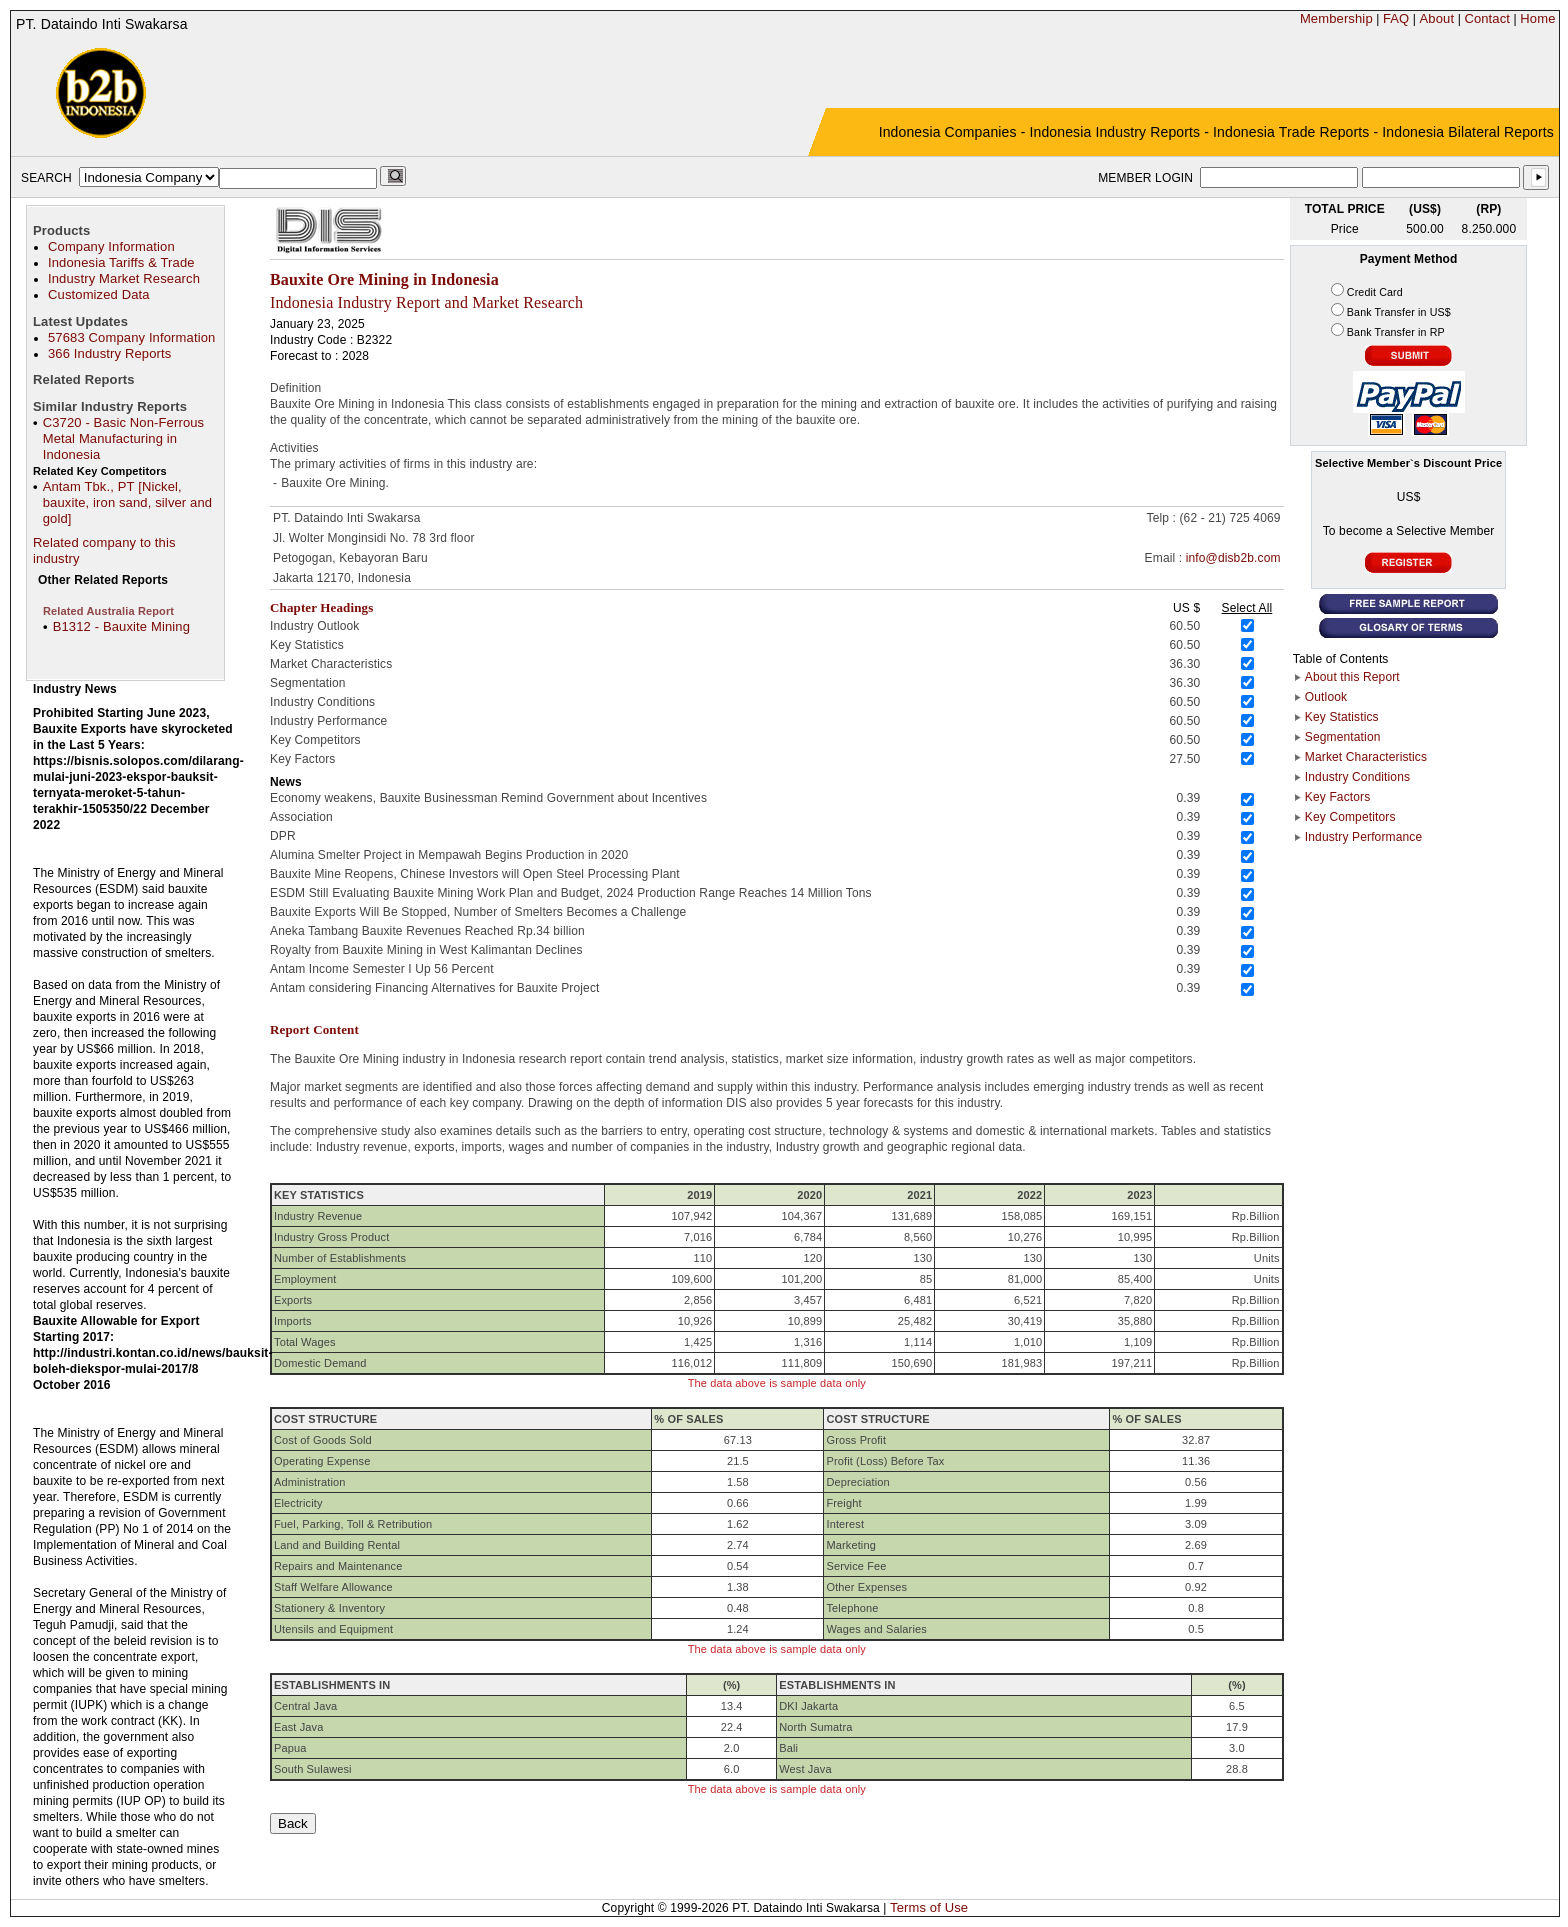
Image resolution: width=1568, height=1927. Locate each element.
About (1437, 18)
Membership (1336, 18)
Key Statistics (1342, 717)
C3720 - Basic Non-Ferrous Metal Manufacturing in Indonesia (124, 438)
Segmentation (1343, 737)
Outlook (1326, 697)
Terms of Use (929, 1907)
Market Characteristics (1366, 757)
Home (1537, 18)
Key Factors (1338, 797)
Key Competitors (1350, 817)
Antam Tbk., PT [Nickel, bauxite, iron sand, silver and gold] (127, 502)
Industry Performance (1363, 837)
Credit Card (1375, 292)
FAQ (1396, 18)
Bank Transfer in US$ (1399, 312)
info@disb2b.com (1233, 558)
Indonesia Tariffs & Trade (121, 262)
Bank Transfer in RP (1396, 332)
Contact (1487, 18)
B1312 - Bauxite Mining (121, 626)
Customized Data (99, 294)
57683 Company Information (131, 337)
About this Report (1352, 677)
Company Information (111, 246)
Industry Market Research (124, 278)
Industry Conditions (1357, 777)
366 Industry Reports (109, 353)
